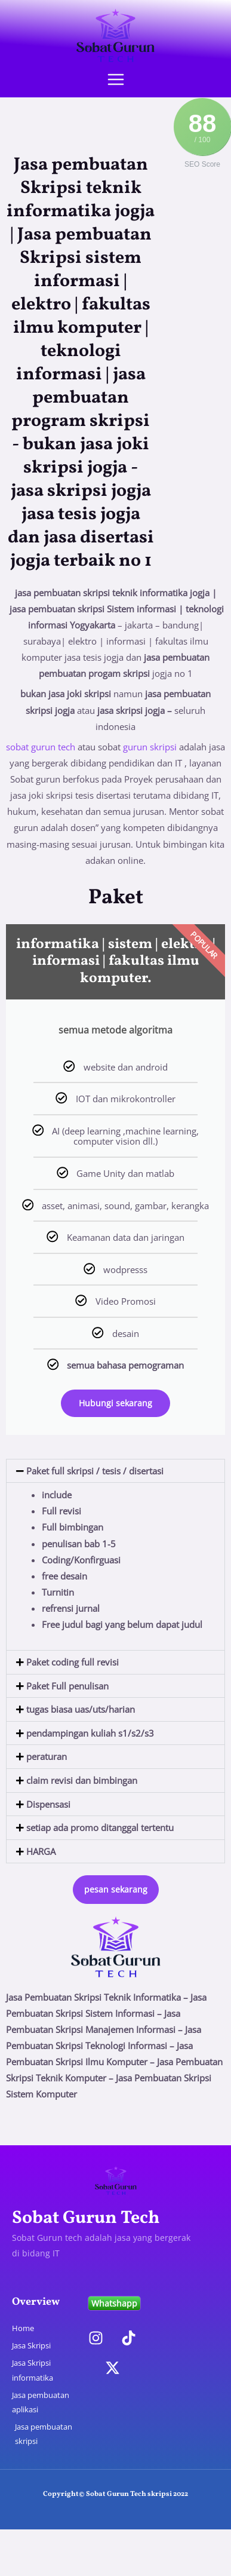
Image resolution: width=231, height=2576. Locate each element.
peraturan (46, 1756)
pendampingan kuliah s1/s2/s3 (90, 1733)
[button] (115, 1471)
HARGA (41, 1851)
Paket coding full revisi (72, 1662)
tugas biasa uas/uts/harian (80, 1709)
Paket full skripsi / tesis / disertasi (95, 1471)
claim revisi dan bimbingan (81, 1780)
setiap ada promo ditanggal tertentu (100, 1827)
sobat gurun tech (40, 747)
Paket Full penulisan (67, 1686)
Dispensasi (48, 1804)
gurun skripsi (150, 747)
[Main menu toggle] (116, 79)
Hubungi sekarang (115, 1403)
